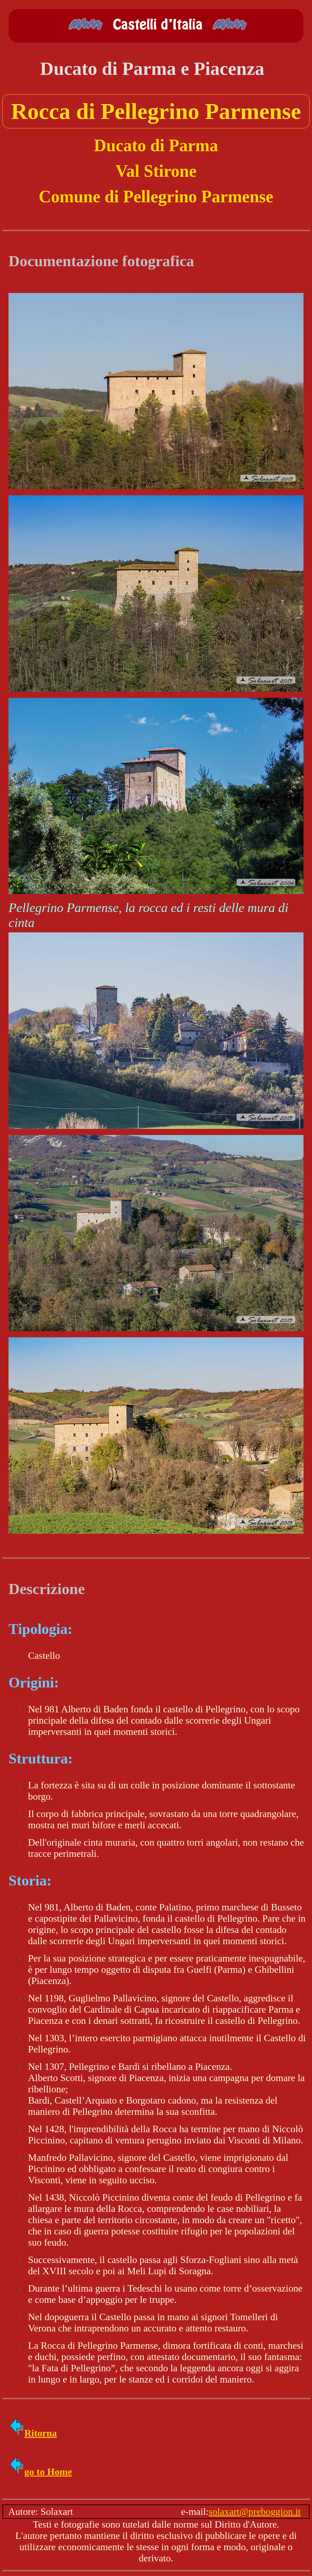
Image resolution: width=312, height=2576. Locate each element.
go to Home (40, 2471)
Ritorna (33, 2433)
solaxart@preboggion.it (255, 2511)
